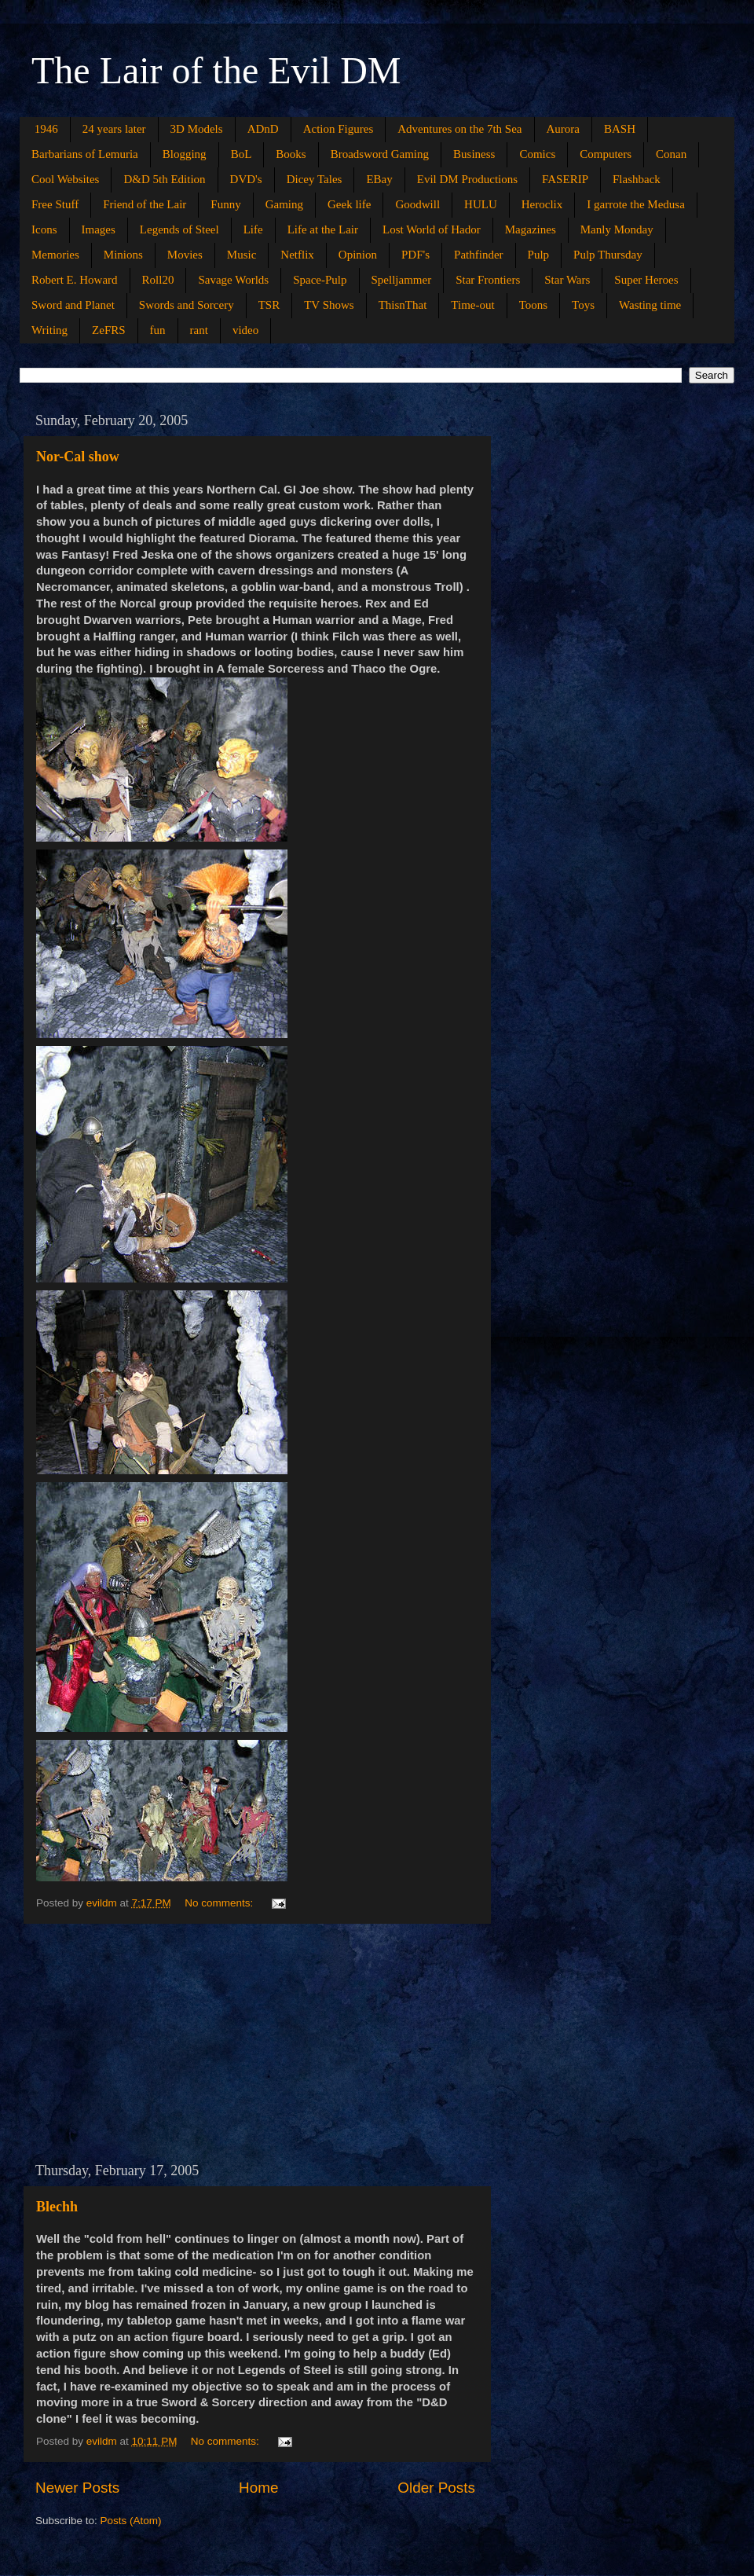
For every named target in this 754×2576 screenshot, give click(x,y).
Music (242, 254)
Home (258, 2487)
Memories (55, 254)
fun (158, 330)
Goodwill (417, 204)
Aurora (563, 129)
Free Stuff (55, 204)
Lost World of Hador (431, 229)
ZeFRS (109, 330)
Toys (583, 305)
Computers (605, 154)
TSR (269, 305)
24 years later (114, 129)
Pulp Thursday (607, 254)
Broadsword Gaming (380, 154)
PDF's (415, 254)
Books (291, 154)
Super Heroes (646, 279)
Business (474, 154)
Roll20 (158, 279)
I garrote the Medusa (636, 204)
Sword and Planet (73, 305)
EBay (379, 179)
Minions (123, 254)
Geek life (349, 204)
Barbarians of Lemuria (84, 154)
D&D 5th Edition (164, 179)
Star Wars (567, 279)
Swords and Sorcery (186, 305)
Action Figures (338, 129)
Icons (44, 229)
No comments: (220, 1903)
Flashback (637, 179)
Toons (533, 305)
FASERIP (565, 179)
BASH (619, 129)
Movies (185, 254)
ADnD (263, 129)
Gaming (284, 204)
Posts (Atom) (131, 2520)
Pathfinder (478, 254)
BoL (241, 154)
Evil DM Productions (467, 179)
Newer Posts (77, 2487)
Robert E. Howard (74, 279)
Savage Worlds (233, 279)
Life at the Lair (322, 229)
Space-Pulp (319, 279)
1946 (46, 129)
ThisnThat (403, 305)
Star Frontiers (488, 279)
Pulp (539, 254)
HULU (480, 204)
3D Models (196, 129)
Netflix (297, 254)
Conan (671, 154)
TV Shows (329, 305)
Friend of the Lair (144, 204)
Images (98, 229)
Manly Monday (616, 229)
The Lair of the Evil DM (216, 70)
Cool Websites (65, 179)
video (245, 330)
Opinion (358, 254)
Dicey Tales (314, 179)
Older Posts (436, 2487)
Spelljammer (402, 279)
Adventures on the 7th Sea (459, 129)
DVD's (246, 179)
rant (199, 330)
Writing (49, 330)
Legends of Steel (179, 229)
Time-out (472, 305)
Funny (225, 204)
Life (253, 229)
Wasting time (650, 305)
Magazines (530, 229)
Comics (537, 154)
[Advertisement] (255, 2043)
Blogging (185, 154)
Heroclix (542, 204)
